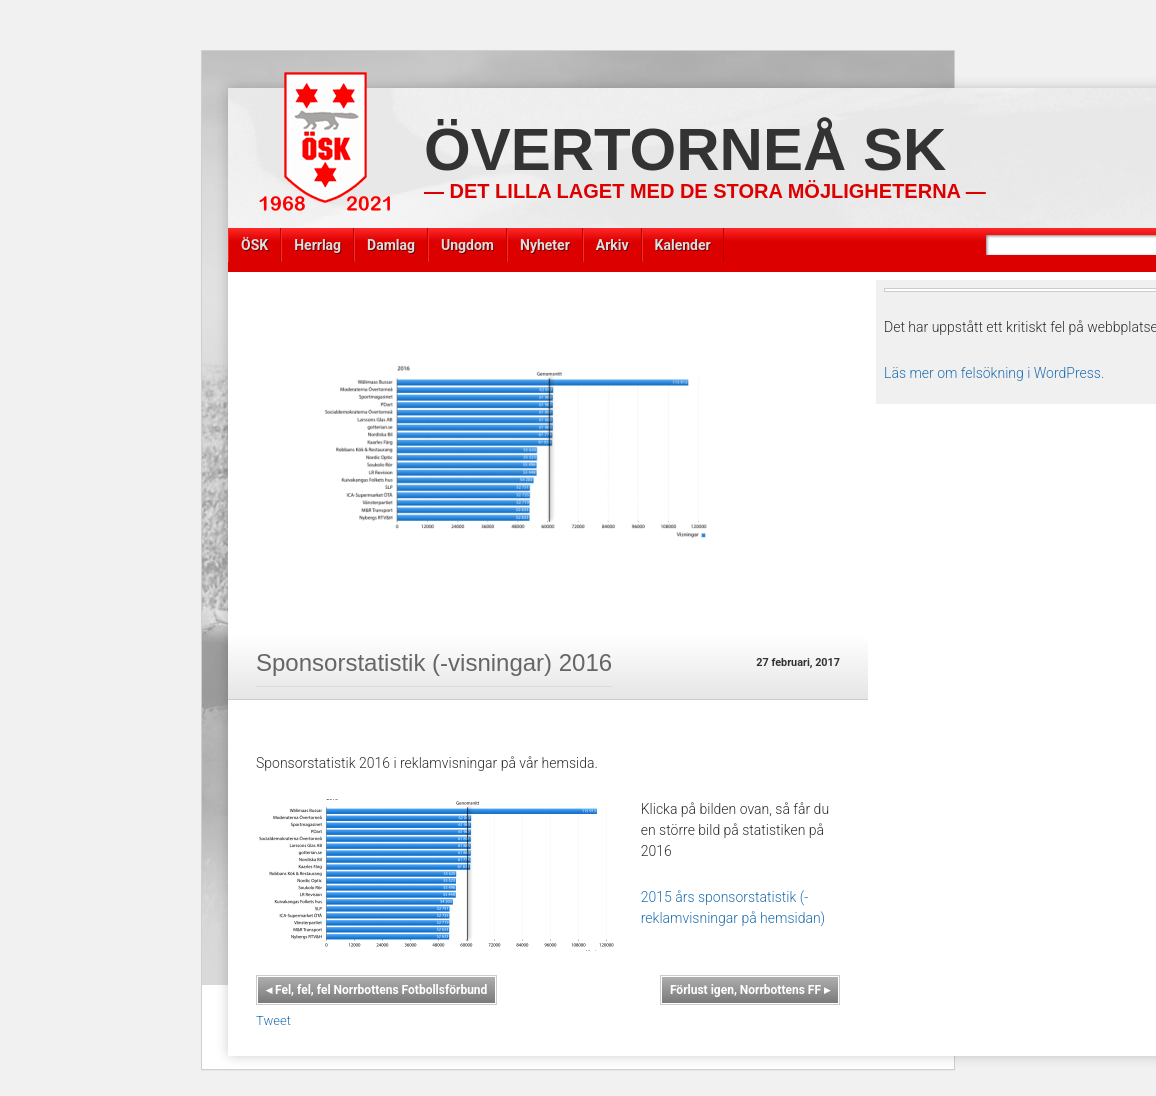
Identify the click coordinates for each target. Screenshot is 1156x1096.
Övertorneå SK (685, 149)
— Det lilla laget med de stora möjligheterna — (705, 191)
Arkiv (612, 245)
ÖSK (254, 245)
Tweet (273, 1020)
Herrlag (317, 245)
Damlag (391, 245)
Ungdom (467, 245)
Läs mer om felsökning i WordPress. (994, 373)
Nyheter (545, 245)
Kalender (683, 245)
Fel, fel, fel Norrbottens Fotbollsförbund (376, 990)
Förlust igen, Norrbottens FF (750, 990)
